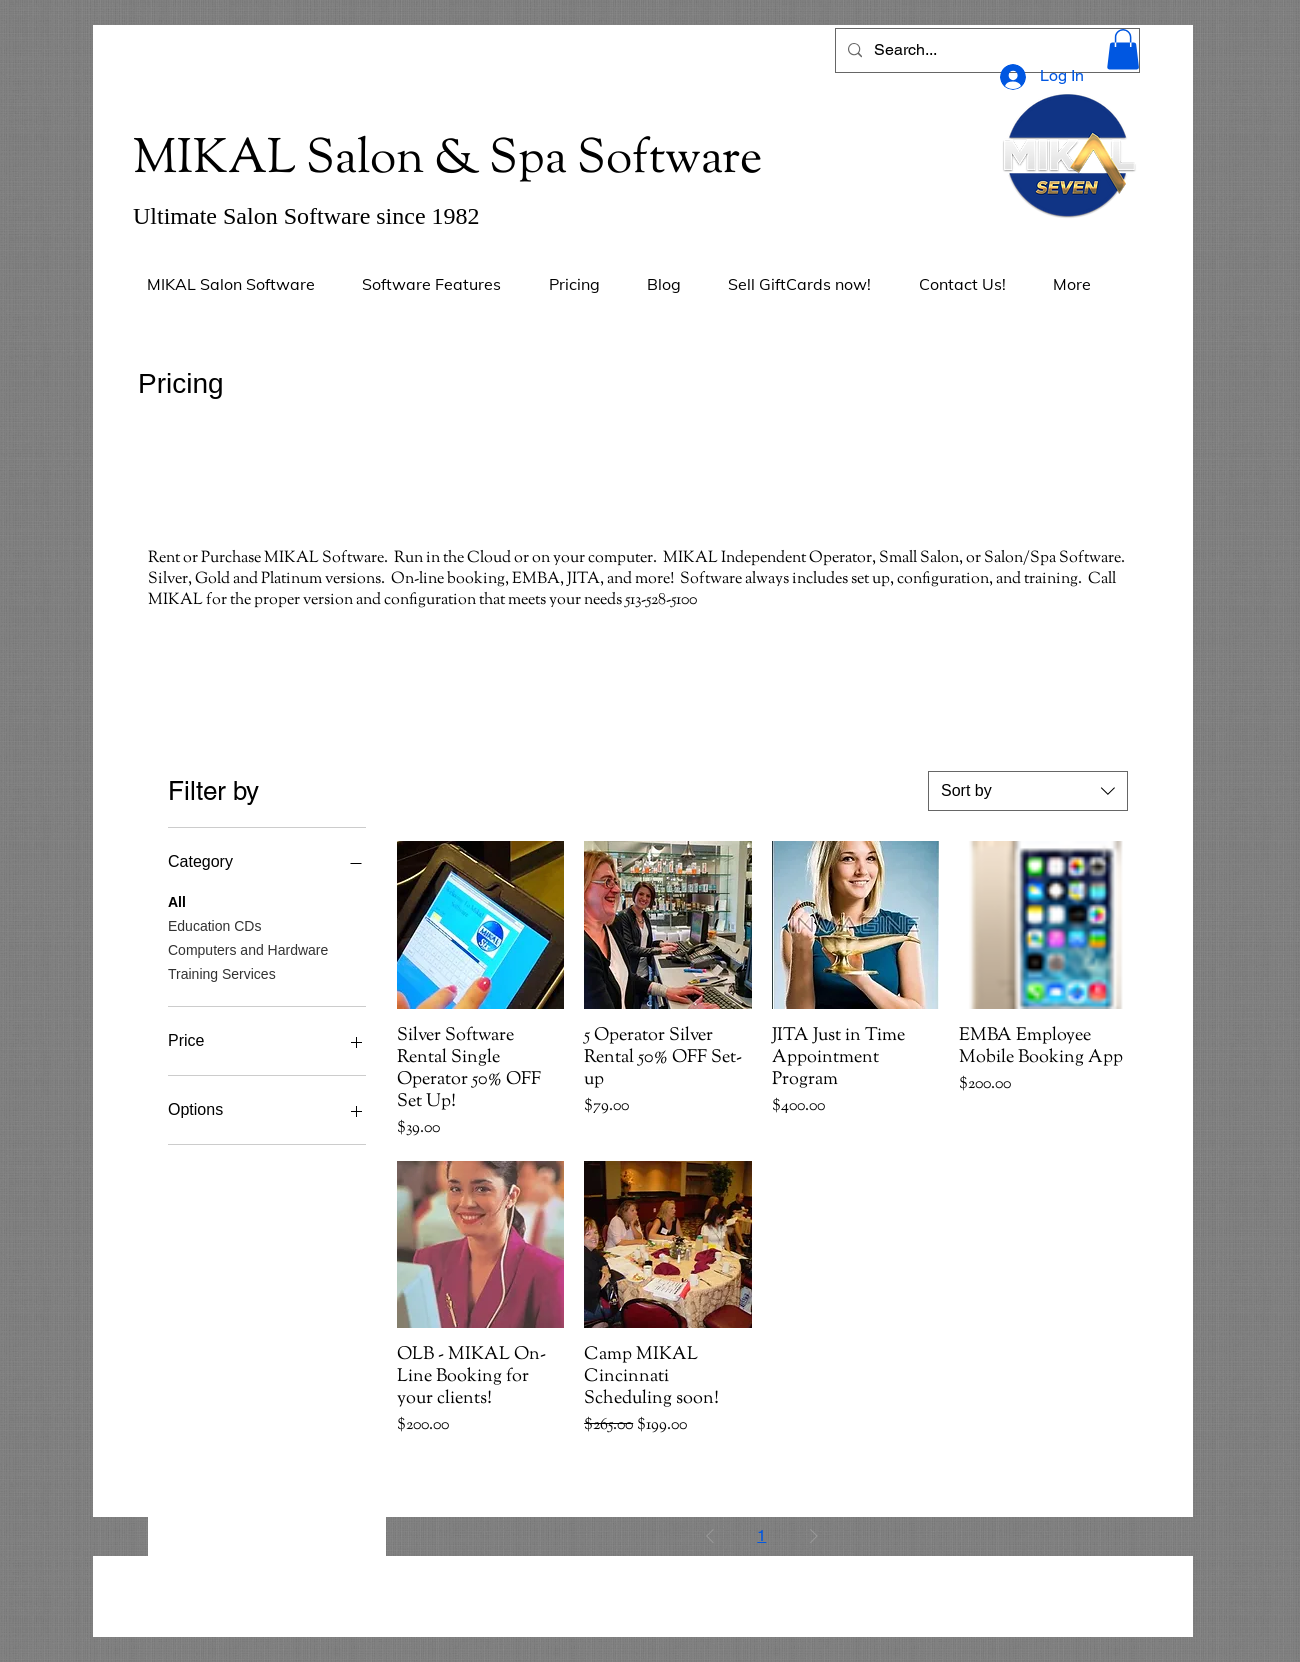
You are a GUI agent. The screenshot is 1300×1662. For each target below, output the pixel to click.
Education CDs (214, 924)
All (177, 900)
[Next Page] (814, 1536)
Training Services (222, 972)
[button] (1123, 49)
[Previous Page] (710, 1536)
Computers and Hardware (248, 948)
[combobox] (1028, 791)
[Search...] (985, 50)
